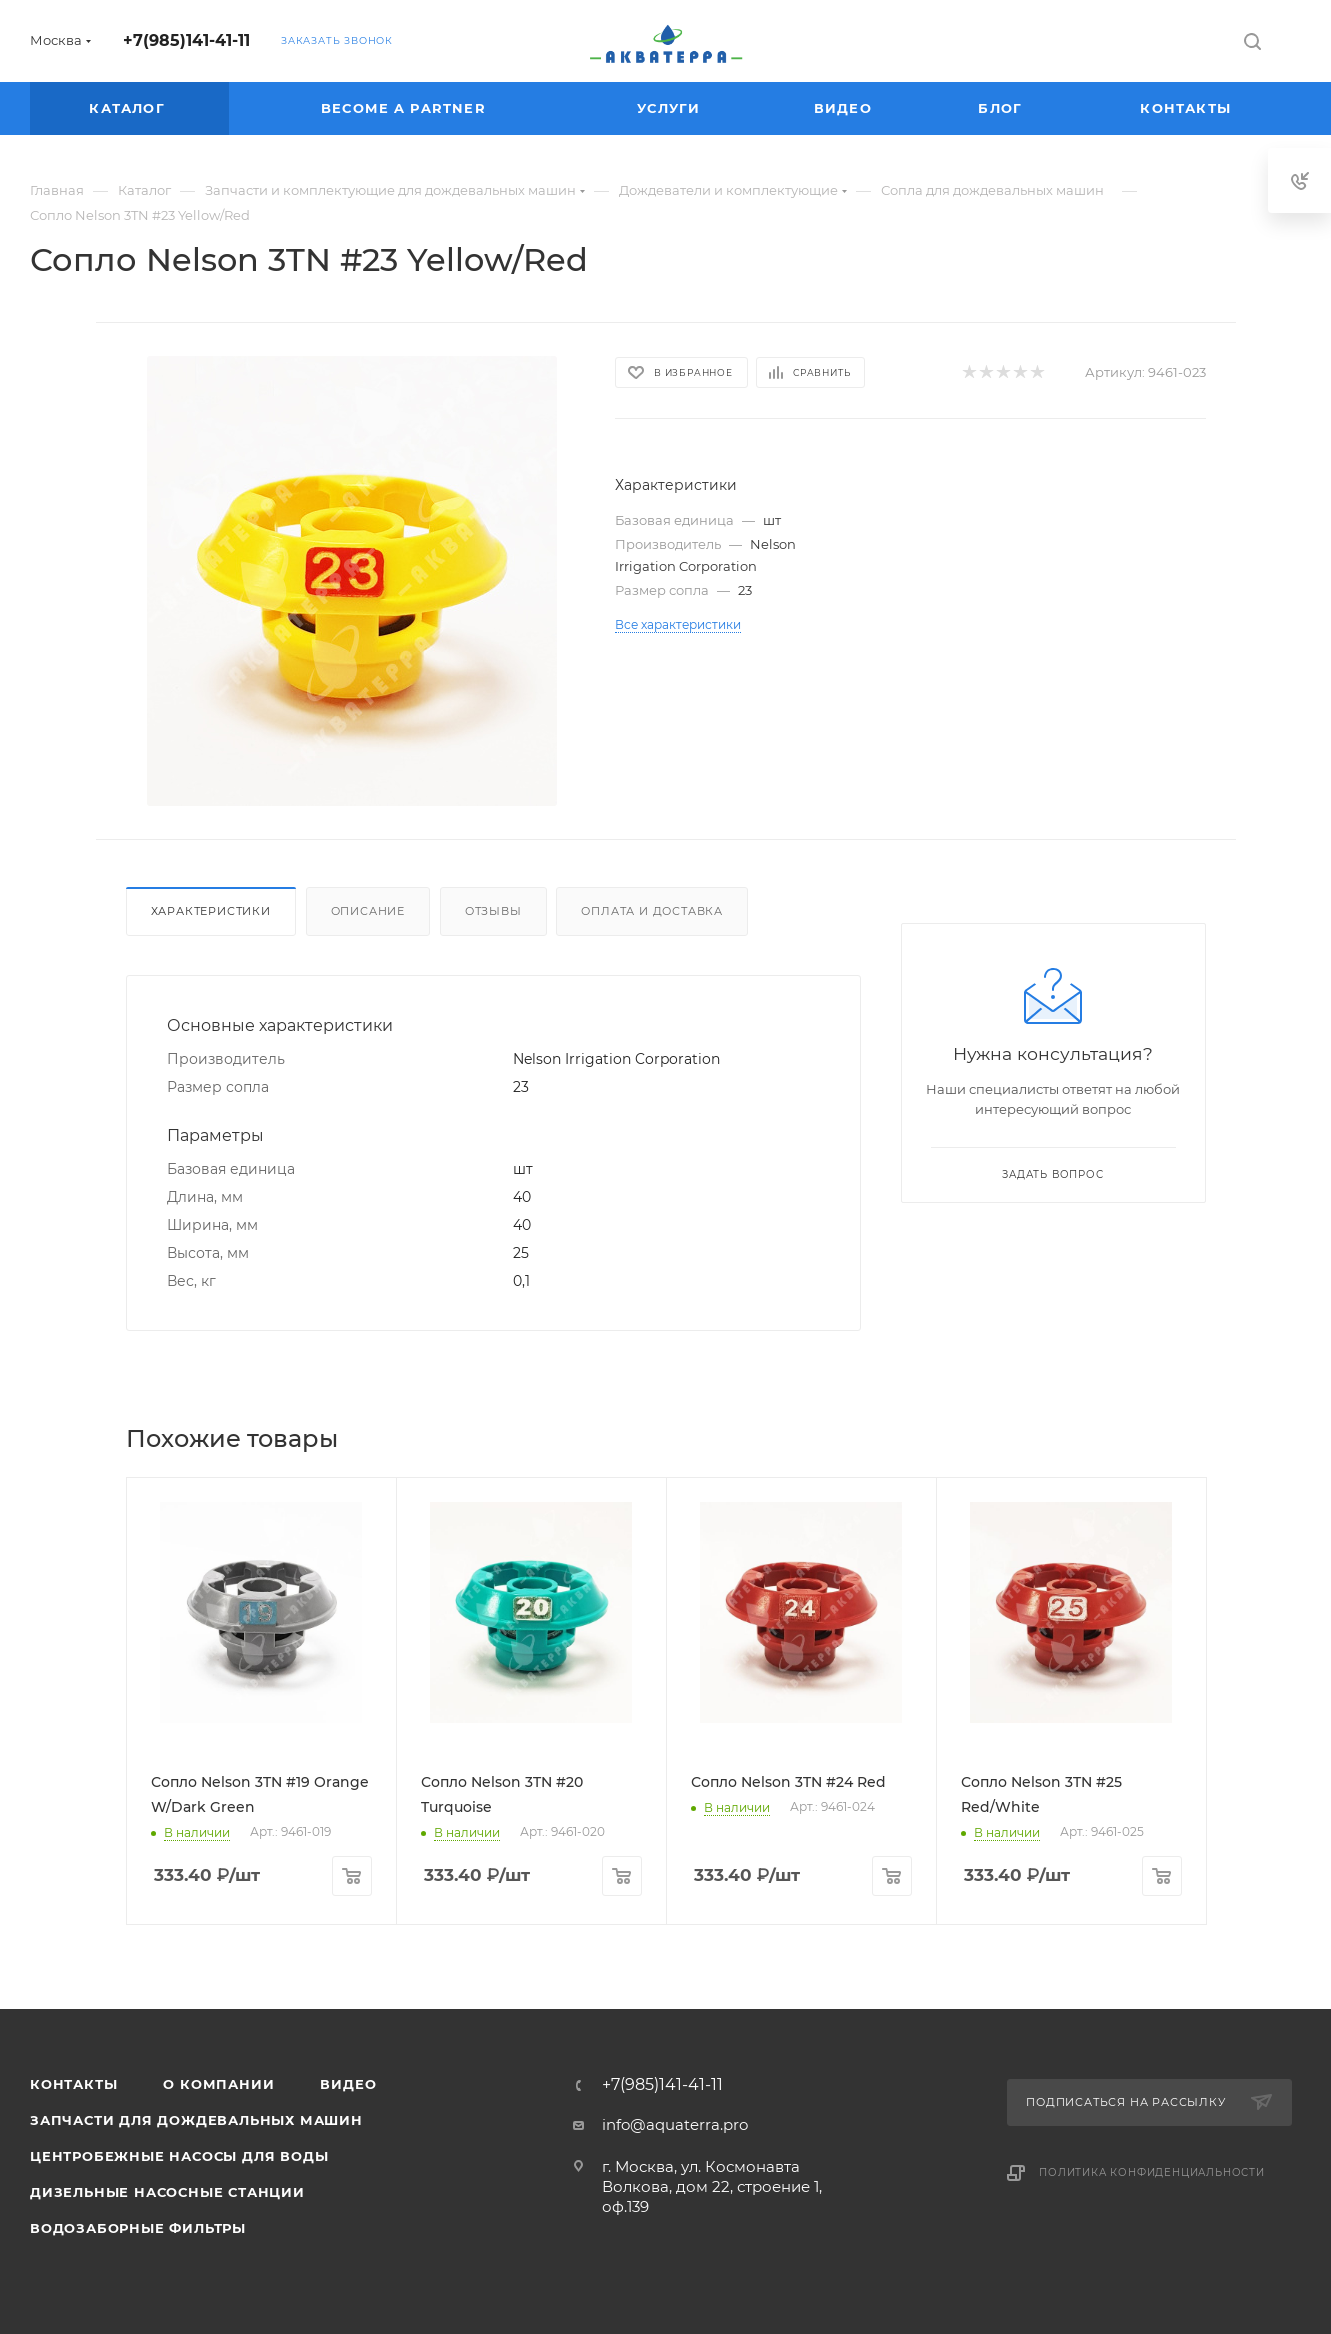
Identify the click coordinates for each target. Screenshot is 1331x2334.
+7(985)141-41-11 (186, 40)
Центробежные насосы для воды (179, 2156)
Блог (1002, 108)
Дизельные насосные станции (167, 2192)
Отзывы (493, 911)
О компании (218, 2084)
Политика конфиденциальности (1152, 2172)
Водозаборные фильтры (138, 2228)
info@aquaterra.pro (675, 2124)
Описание (368, 911)
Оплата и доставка (652, 911)
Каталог (129, 108)
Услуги (671, 108)
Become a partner (406, 108)
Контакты (1188, 108)
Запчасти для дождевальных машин (196, 2120)
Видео (845, 108)
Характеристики (211, 911)
